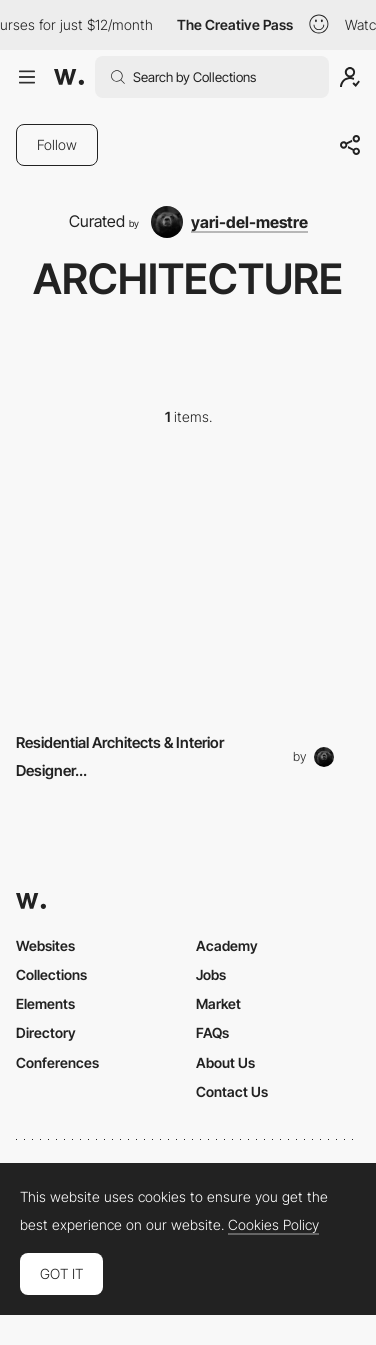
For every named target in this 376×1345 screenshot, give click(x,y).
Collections (51, 974)
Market (218, 1003)
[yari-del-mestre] (229, 222)
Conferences (57, 1062)
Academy (227, 945)
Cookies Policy (273, 1225)
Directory (46, 1032)
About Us (225, 1062)
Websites (45, 945)
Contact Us (232, 1091)
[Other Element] (188, 584)
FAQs (212, 1032)
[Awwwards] (69, 77)
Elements (45, 1003)
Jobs (211, 974)
